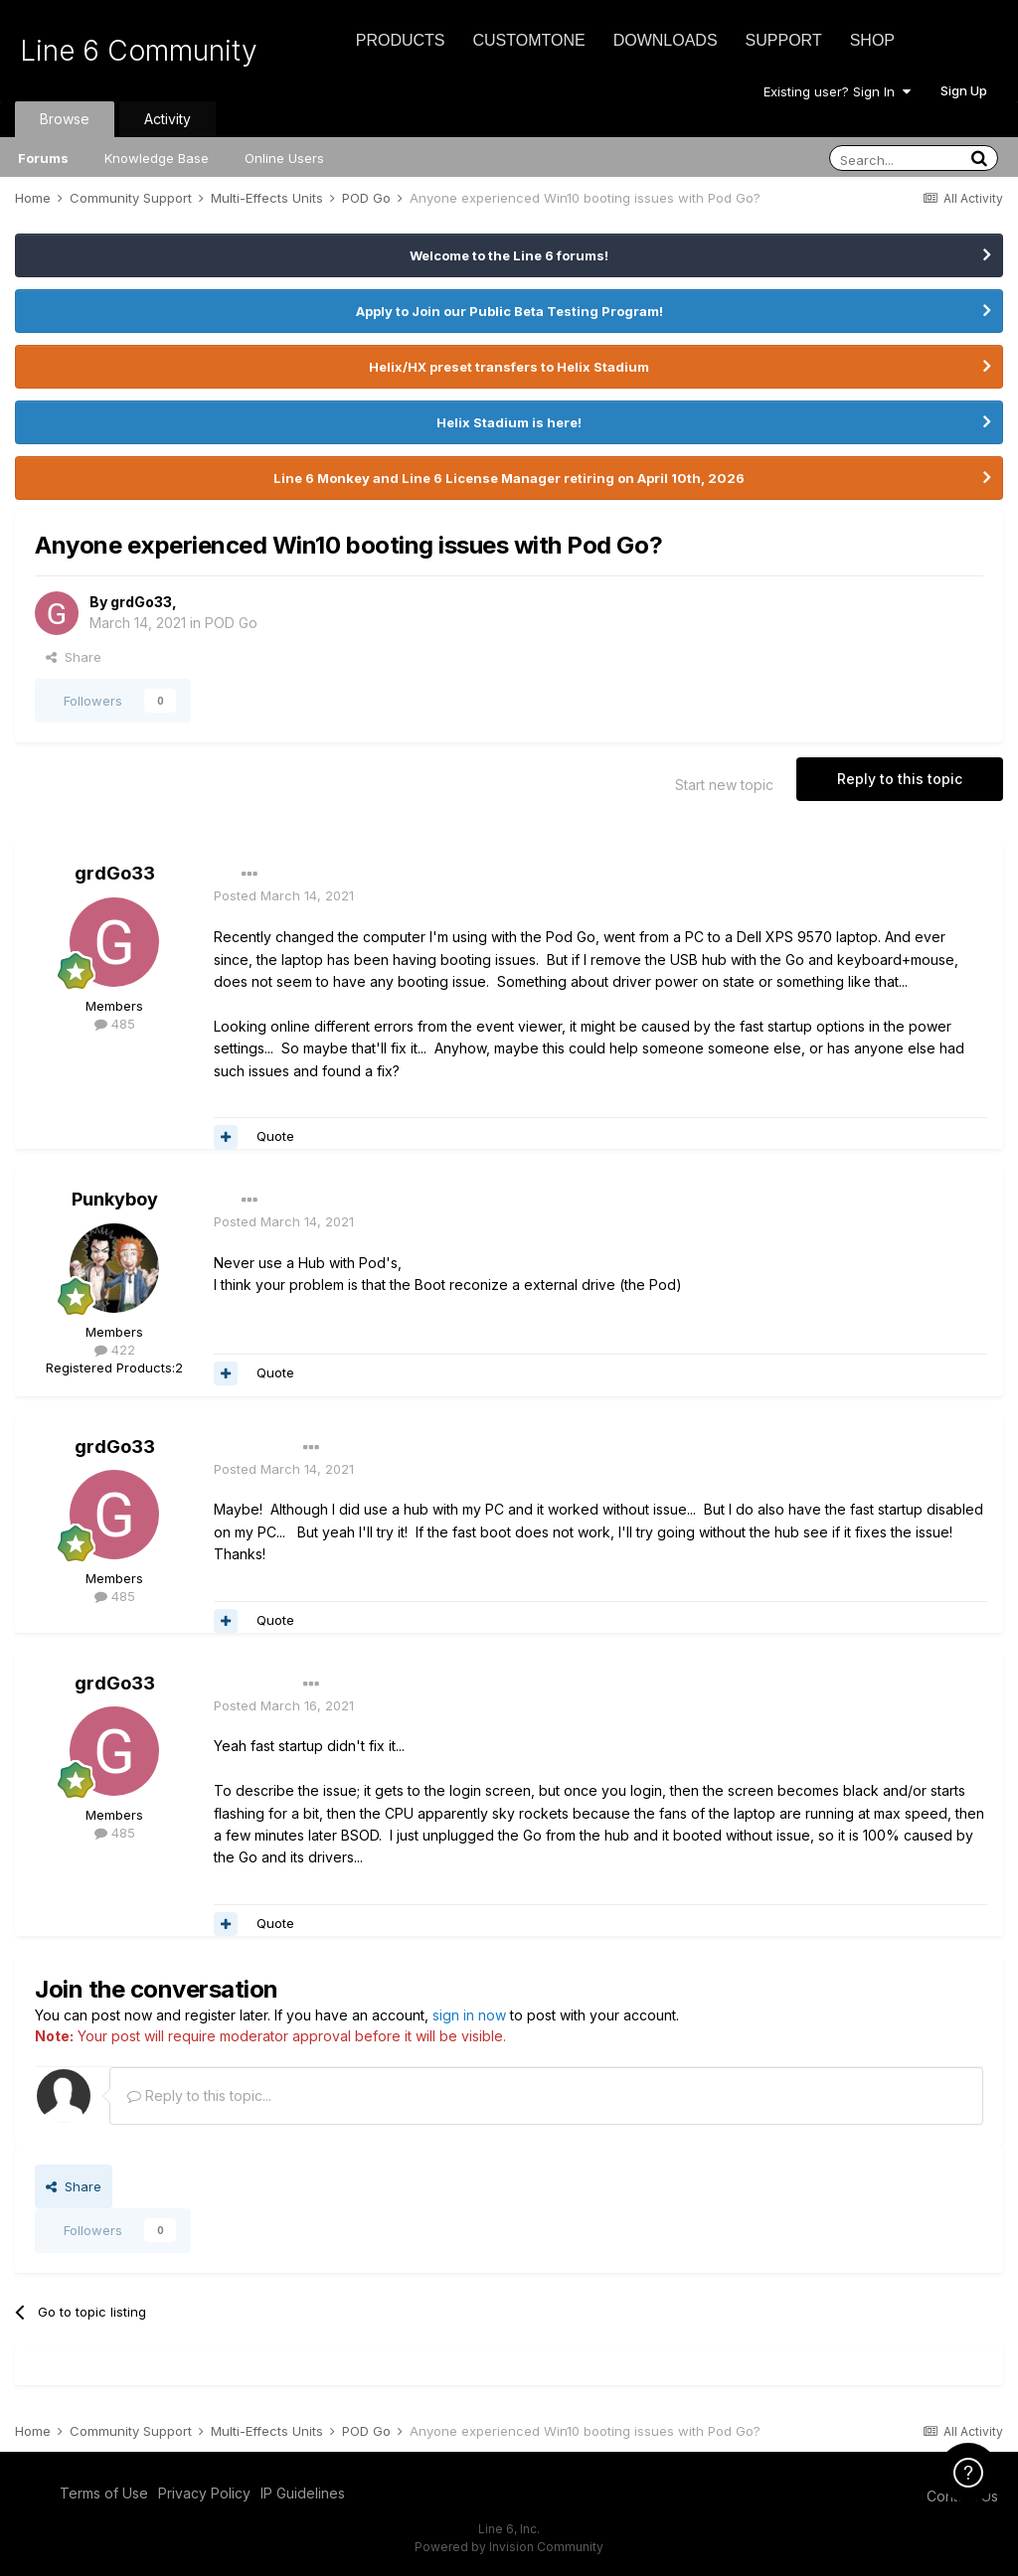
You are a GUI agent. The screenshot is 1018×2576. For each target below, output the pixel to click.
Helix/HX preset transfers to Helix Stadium (509, 367)
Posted (284, 895)
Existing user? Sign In (837, 91)
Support (784, 40)
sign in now (469, 2015)
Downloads (665, 40)
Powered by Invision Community (509, 2546)
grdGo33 (141, 601)
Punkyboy (115, 1199)
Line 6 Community (138, 51)
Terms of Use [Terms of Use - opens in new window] (104, 2493)
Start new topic (724, 784)
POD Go (231, 622)
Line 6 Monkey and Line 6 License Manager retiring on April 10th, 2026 (509, 478)
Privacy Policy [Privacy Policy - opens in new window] (204, 2493)
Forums (43, 158)
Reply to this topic (899, 778)
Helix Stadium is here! (509, 422)
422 (114, 1350)
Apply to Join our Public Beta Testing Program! (509, 311)
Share (73, 657)
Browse (64, 118)
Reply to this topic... (199, 2095)
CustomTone (528, 40)
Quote (275, 1136)
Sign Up (963, 90)
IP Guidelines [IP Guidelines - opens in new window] (302, 2493)
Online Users (284, 158)
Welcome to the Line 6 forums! (509, 255)
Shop (872, 40)
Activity (167, 118)
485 (114, 1024)
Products (400, 40)
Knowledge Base (156, 158)
